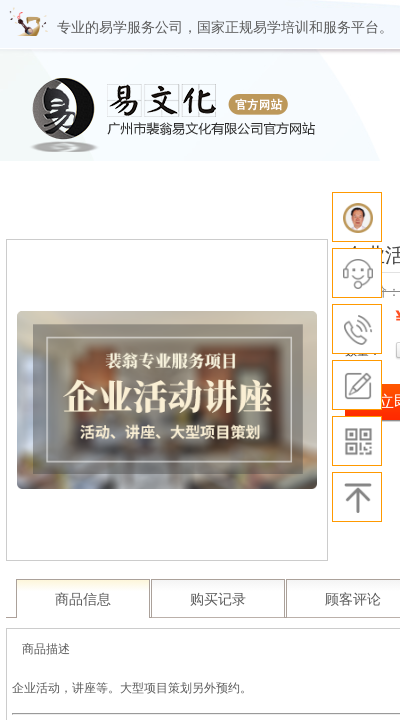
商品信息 (83, 599)
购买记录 (218, 599)
